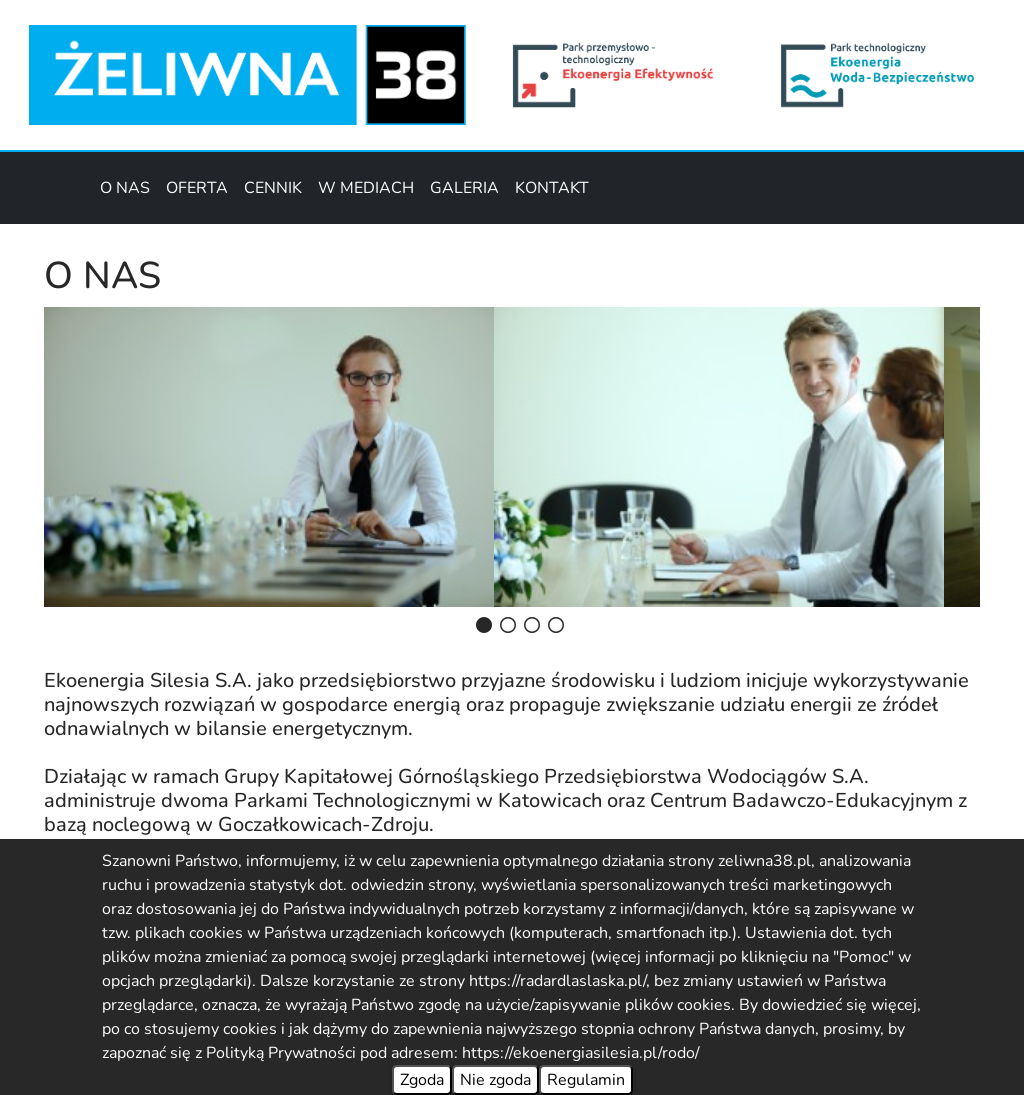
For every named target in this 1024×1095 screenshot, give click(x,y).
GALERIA (464, 188)
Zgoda (422, 1080)
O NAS (125, 188)
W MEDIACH (366, 188)
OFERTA (197, 188)
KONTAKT (552, 188)
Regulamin (586, 1080)
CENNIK (273, 188)
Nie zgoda (495, 1080)
